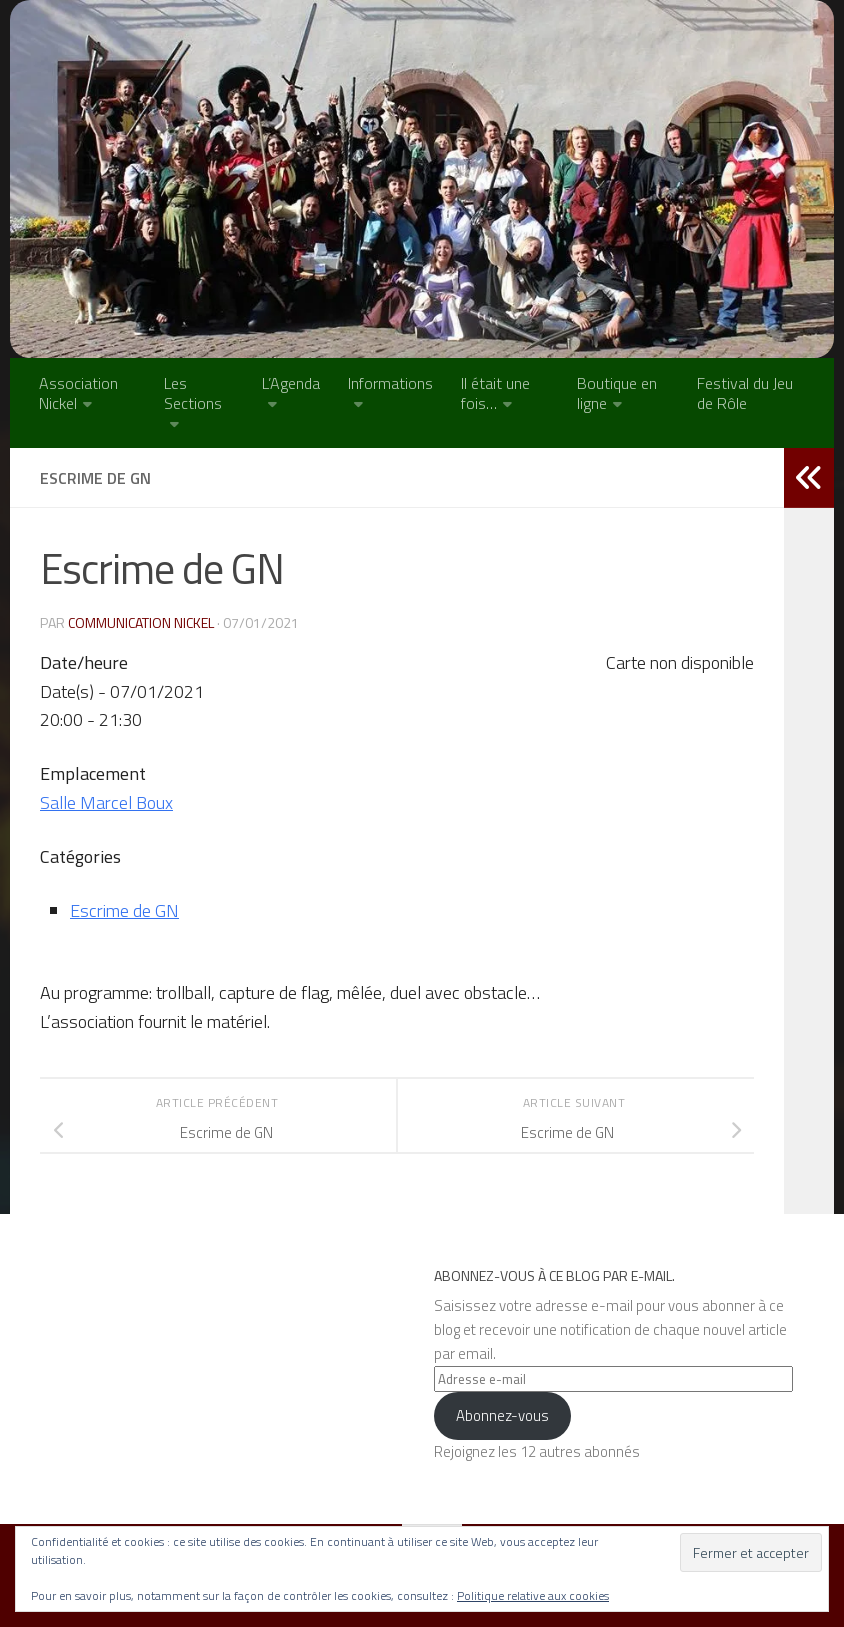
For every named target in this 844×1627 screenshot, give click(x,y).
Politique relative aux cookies (533, 1595)
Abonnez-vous (502, 1415)
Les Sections (193, 393)
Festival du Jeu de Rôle (745, 393)
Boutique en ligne (617, 393)
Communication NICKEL (141, 622)
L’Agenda (291, 383)
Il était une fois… (495, 393)
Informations (390, 383)
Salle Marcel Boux (106, 802)
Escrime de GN (124, 910)
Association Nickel (78, 393)
